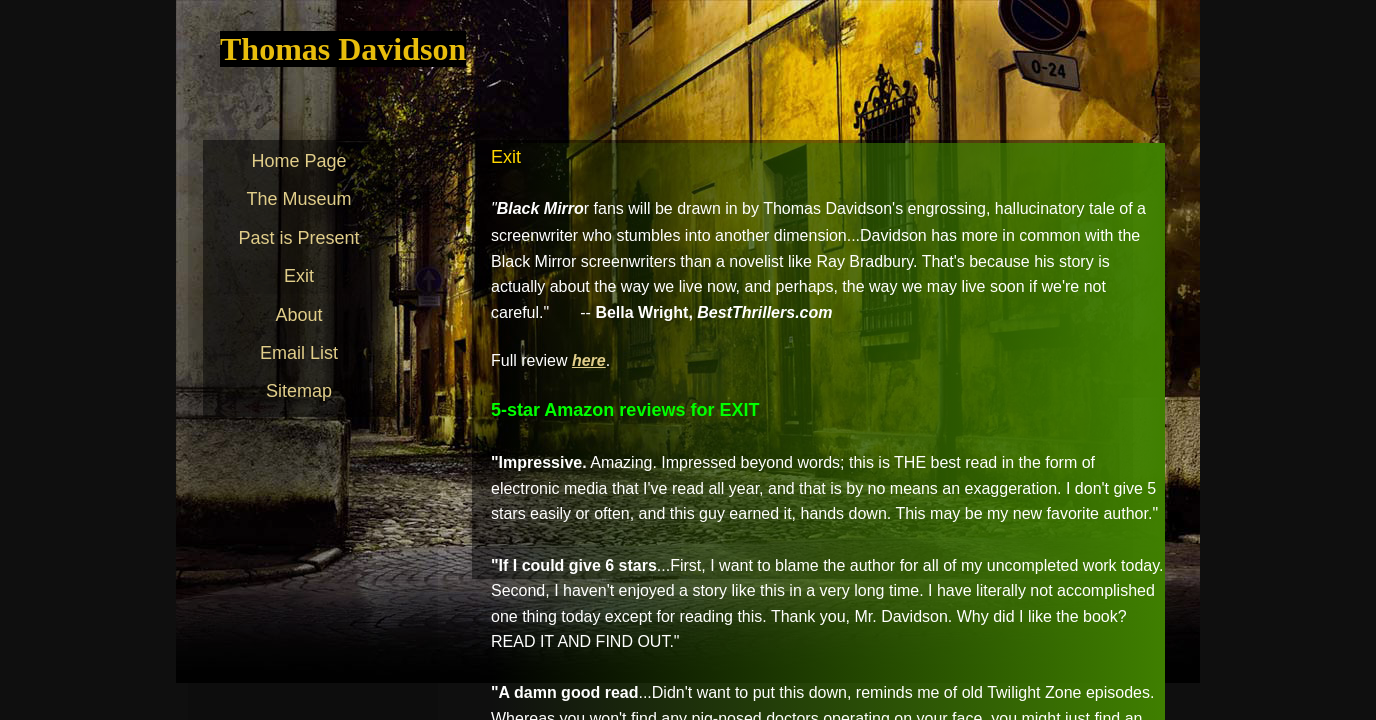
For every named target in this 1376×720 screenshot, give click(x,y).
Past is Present (298, 238)
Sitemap (299, 391)
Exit (299, 276)
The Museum (298, 199)
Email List (299, 353)
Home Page (298, 161)
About (298, 315)
